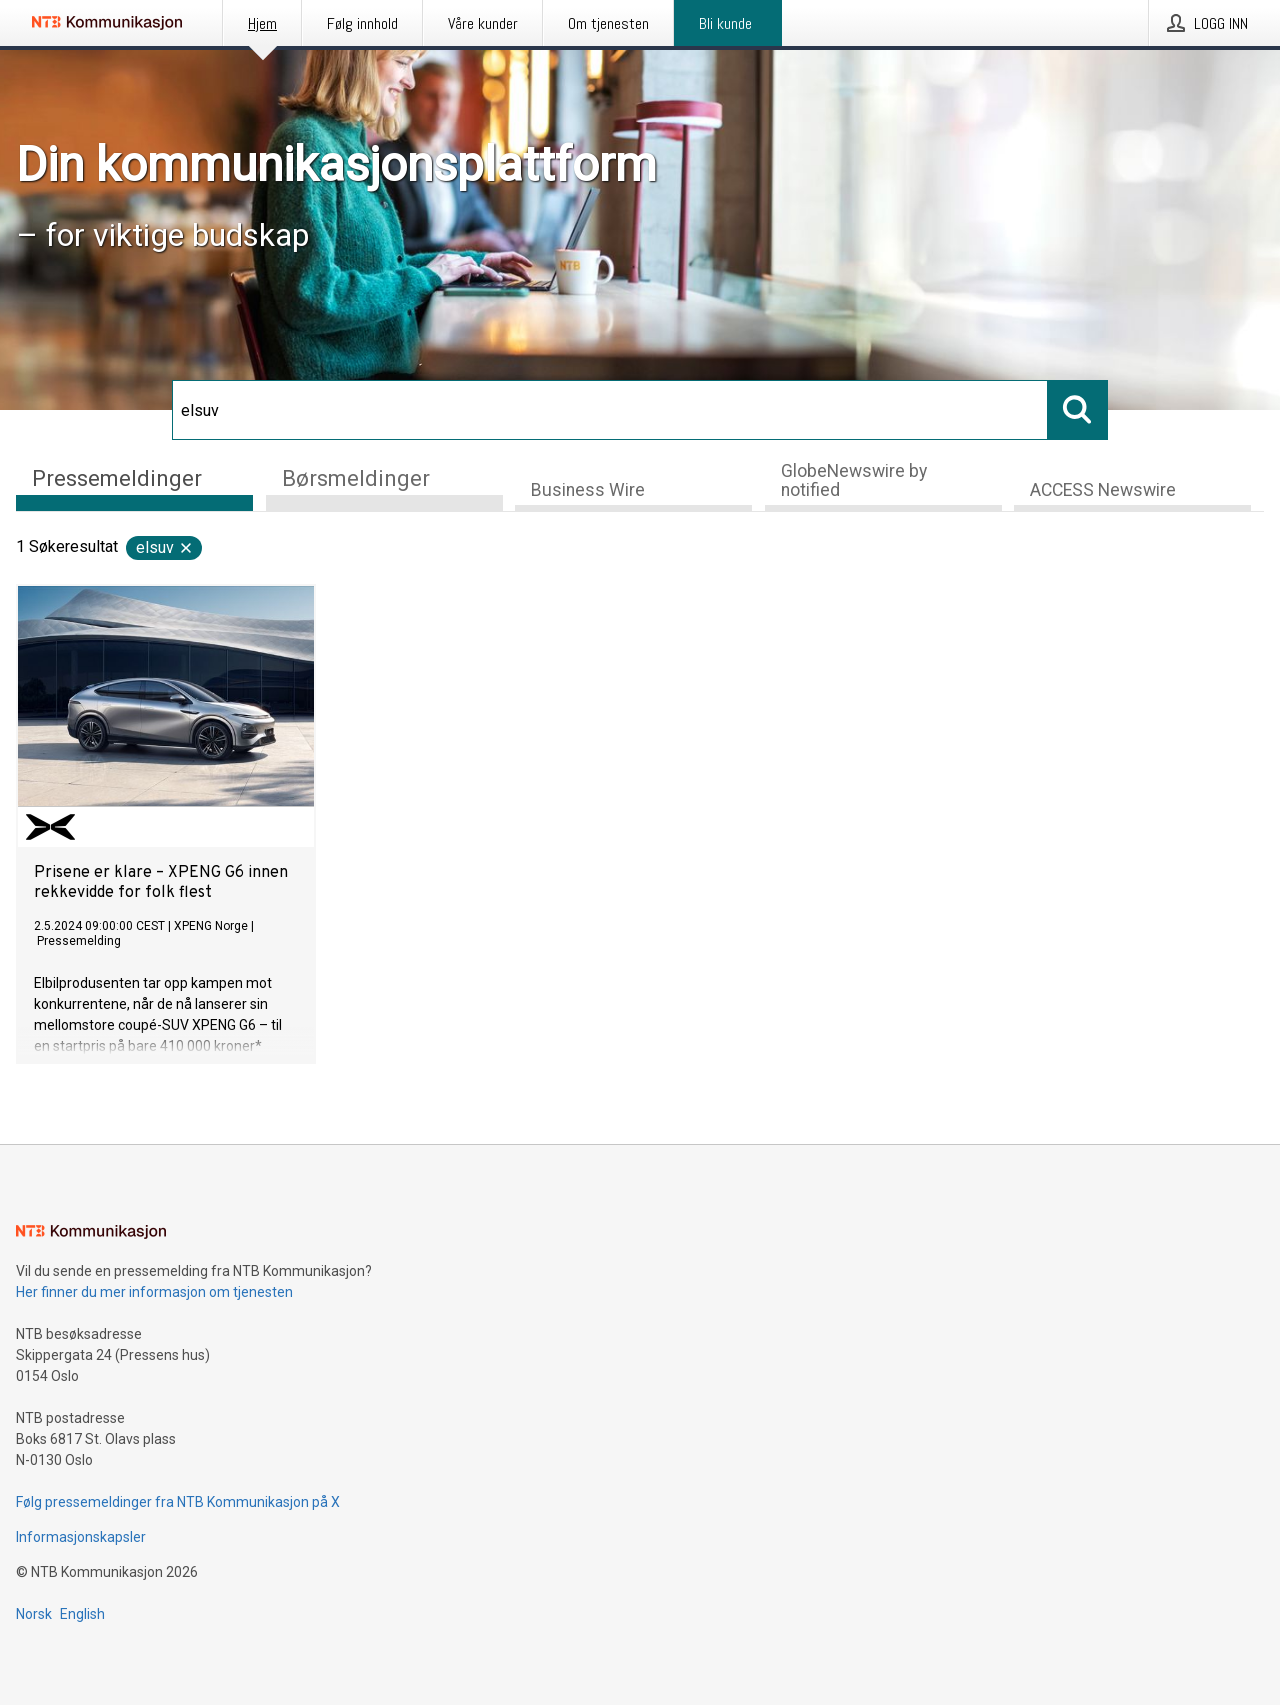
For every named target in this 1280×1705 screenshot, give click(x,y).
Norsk (34, 1614)
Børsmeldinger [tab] (356, 478)
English (82, 1614)
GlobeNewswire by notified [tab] (854, 480)
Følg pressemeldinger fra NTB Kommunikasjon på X (178, 1502)
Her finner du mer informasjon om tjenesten (154, 1292)
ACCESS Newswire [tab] (1103, 490)
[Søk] (610, 410)
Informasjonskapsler (81, 1537)
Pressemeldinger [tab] (117, 478)
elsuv (165, 547)
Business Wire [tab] (588, 490)
